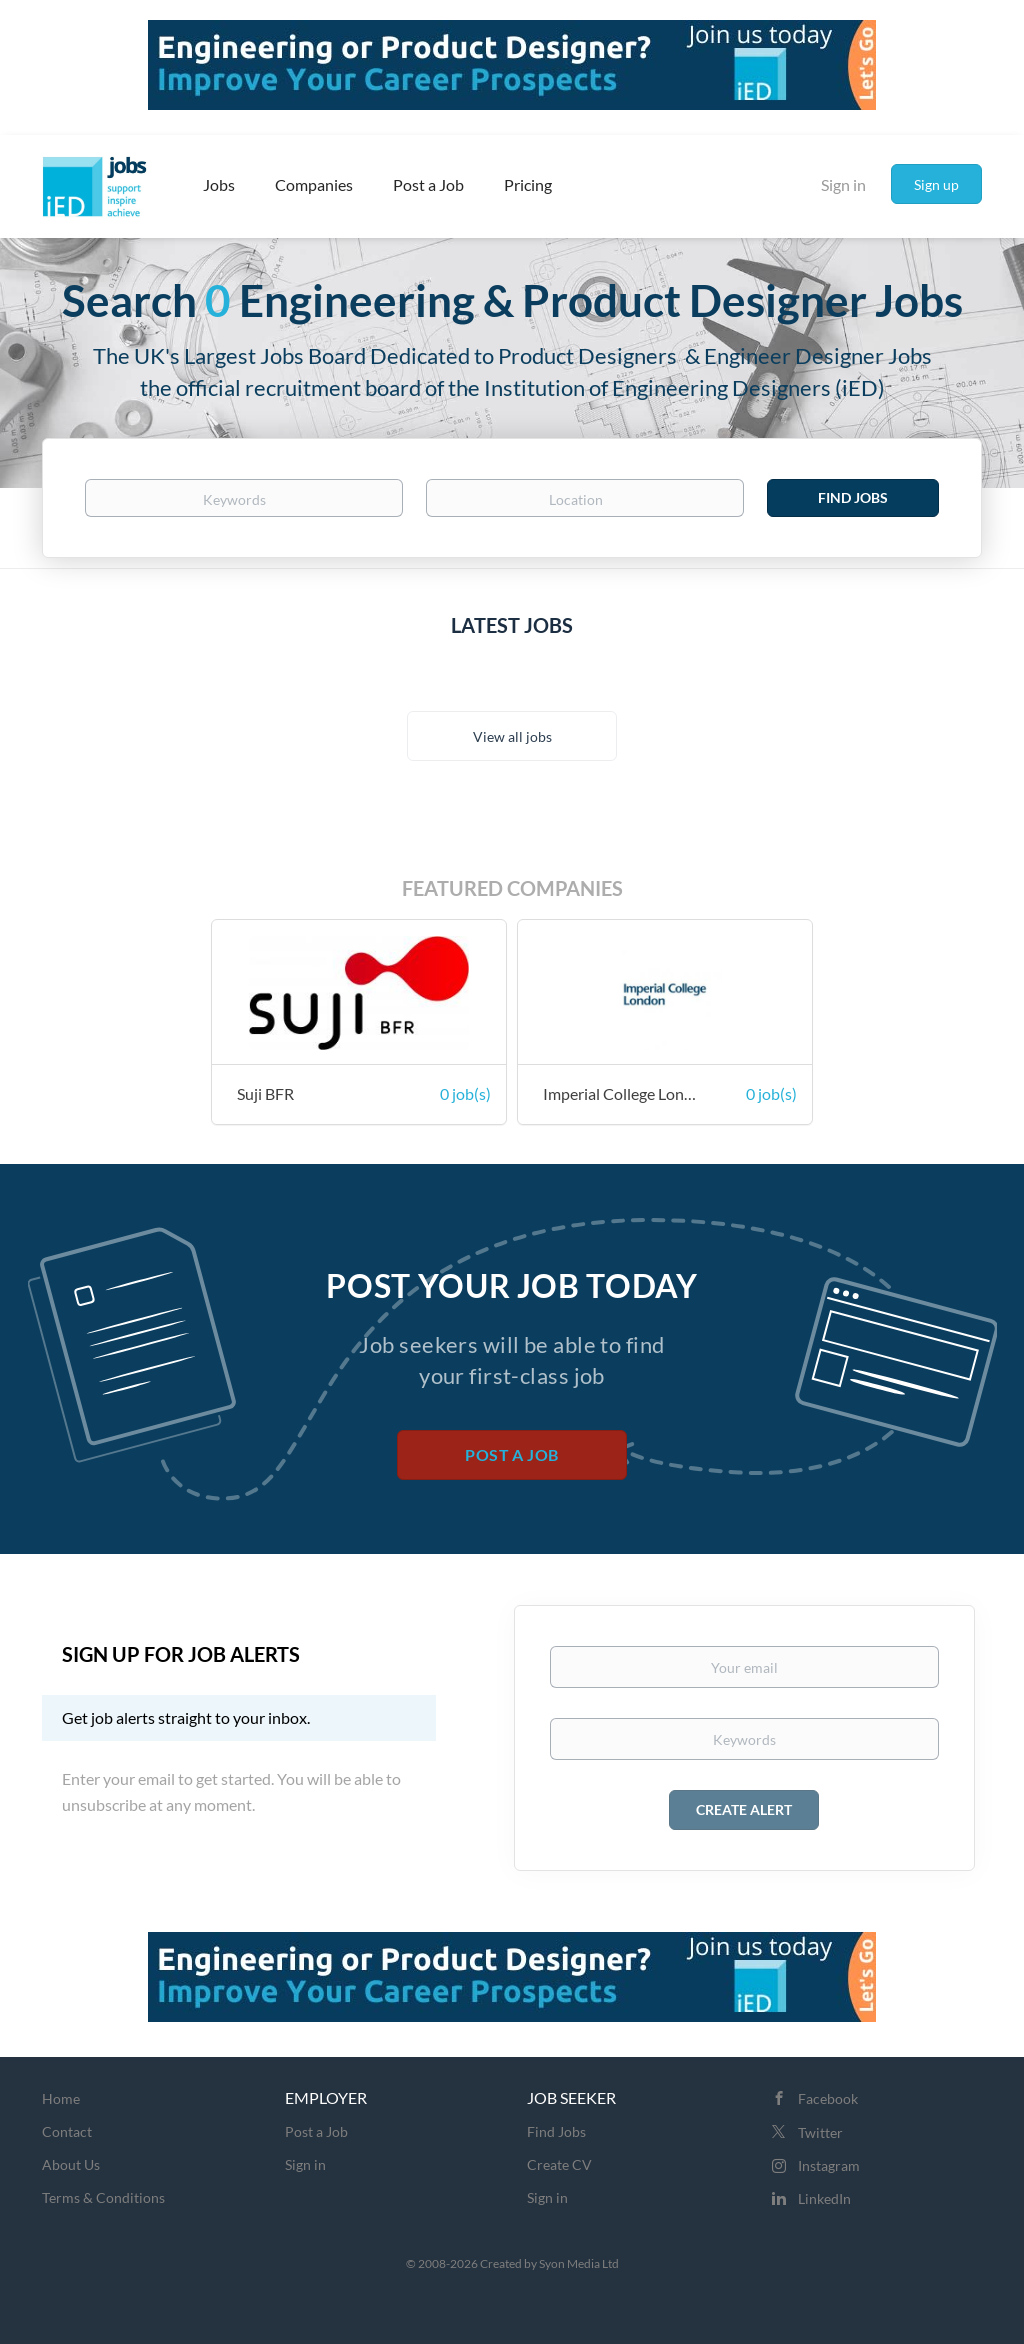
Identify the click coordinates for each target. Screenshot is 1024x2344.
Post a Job (511, 1454)
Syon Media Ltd (579, 2263)
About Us (71, 2164)
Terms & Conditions (103, 2197)
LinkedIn (824, 2198)
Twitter (820, 2132)
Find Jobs (853, 497)
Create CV (559, 2164)
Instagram (829, 2165)
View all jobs (512, 736)
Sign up (936, 184)
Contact (67, 2131)
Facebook (828, 2098)
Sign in (843, 184)
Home (61, 2098)
